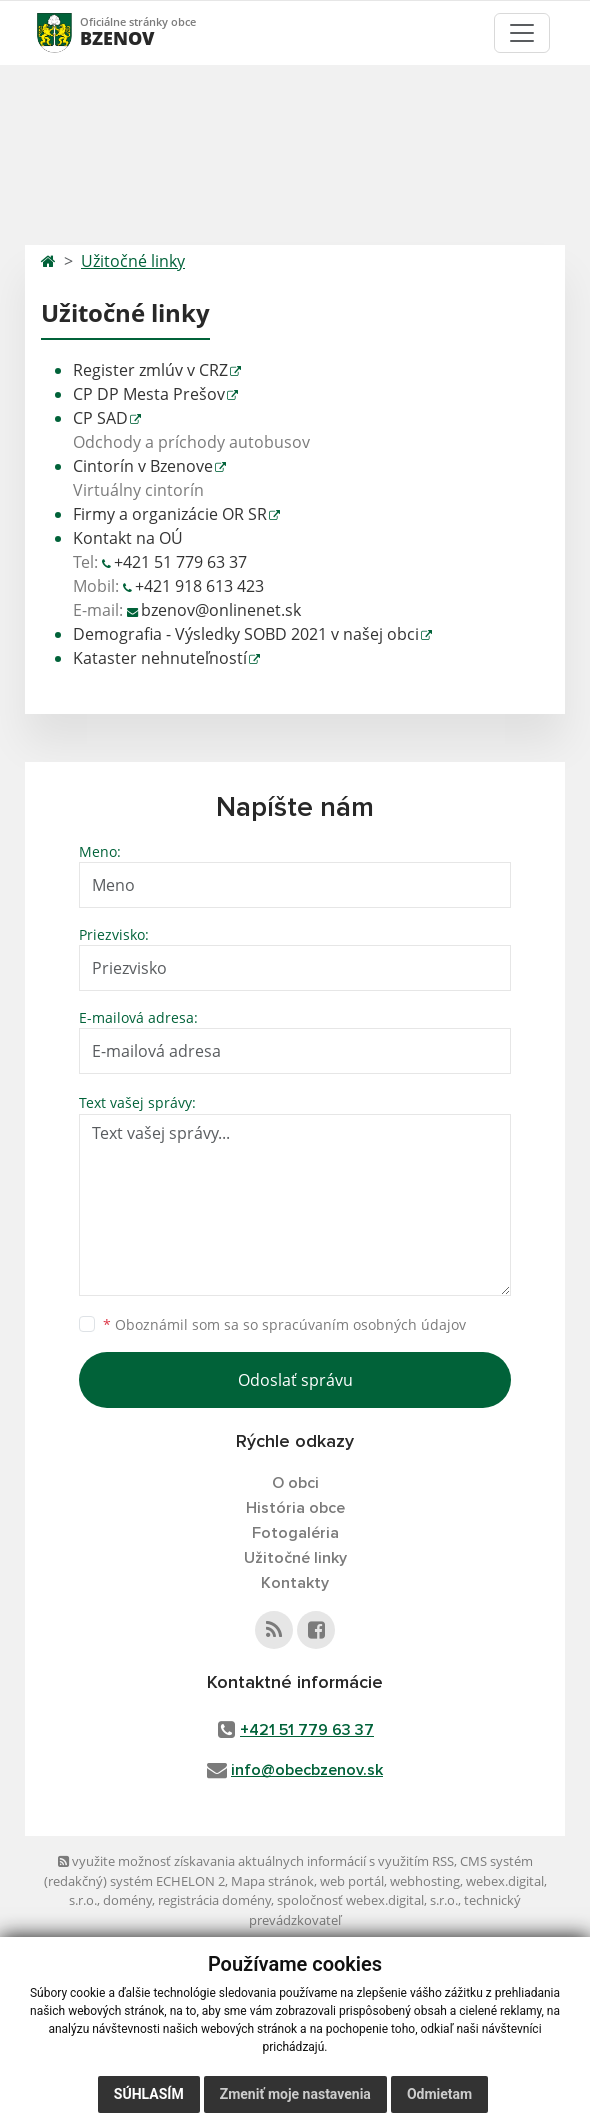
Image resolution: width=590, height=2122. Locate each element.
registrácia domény (214, 1900)
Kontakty (295, 1583)
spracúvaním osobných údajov (364, 1324)
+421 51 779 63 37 (180, 562)
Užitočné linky (133, 261)
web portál (352, 1881)
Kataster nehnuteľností (160, 658)
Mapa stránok (272, 1881)
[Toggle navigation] (522, 33)
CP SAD (100, 418)
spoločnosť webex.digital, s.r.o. (367, 1900)
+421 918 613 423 (199, 586)
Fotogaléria (295, 1533)
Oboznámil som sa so (284, 1324)
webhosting (425, 1881)
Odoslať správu (295, 1380)
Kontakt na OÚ (128, 538)
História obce (295, 1508)
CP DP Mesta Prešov (149, 394)
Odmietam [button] (439, 2094)
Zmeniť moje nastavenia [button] (295, 2094)
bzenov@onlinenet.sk (221, 610)
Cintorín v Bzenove (143, 466)
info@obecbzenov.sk (307, 1770)
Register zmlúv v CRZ (150, 370)
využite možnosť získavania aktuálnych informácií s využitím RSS (256, 1861)
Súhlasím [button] (149, 2094)
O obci (295, 1483)
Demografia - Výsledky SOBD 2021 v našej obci (246, 634)
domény (127, 1900)
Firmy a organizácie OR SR (170, 514)
